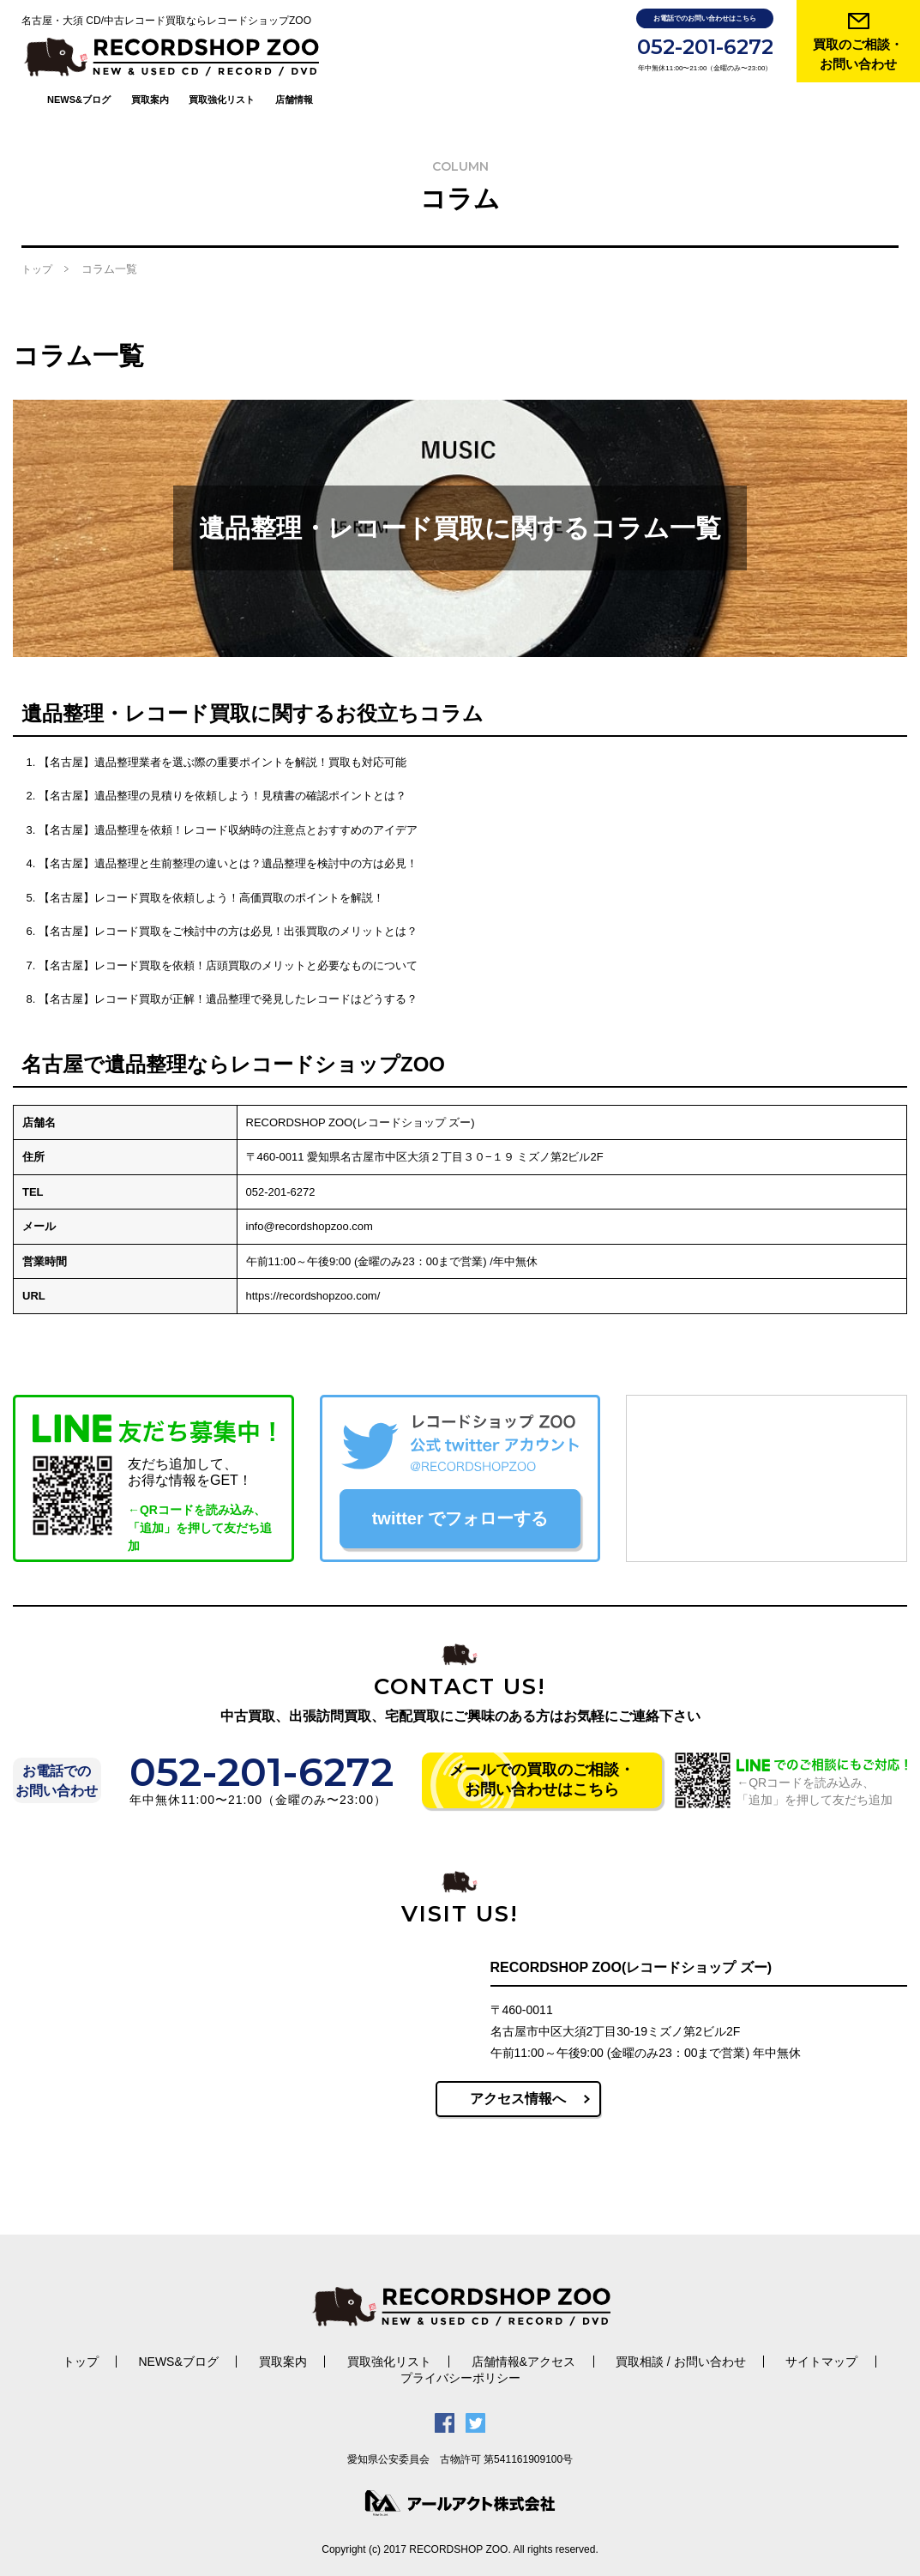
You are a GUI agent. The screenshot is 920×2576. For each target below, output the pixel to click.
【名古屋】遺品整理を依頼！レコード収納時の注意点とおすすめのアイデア (228, 808)
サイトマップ (788, 2341)
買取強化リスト (370, 50)
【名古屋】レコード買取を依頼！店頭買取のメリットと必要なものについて (228, 944)
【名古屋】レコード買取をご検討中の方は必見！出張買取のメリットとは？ (228, 910)
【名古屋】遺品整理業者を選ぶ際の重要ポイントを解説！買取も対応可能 (222, 740)
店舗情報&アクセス (511, 2341)
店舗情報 (441, 50)
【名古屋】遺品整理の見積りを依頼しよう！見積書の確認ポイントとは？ (222, 775)
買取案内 (297, 50)
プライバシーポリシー (460, 2357)
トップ (36, 249)
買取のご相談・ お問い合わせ (858, 54)
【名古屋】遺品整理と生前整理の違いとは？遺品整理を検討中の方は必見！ (228, 842)
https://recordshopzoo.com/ (313, 1275)
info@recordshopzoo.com (309, 1205)
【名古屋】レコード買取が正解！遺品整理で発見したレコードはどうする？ (228, 978)
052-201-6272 (705, 46)
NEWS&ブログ (226, 50)
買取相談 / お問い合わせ (657, 2341)
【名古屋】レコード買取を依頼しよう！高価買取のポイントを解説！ (211, 876)
